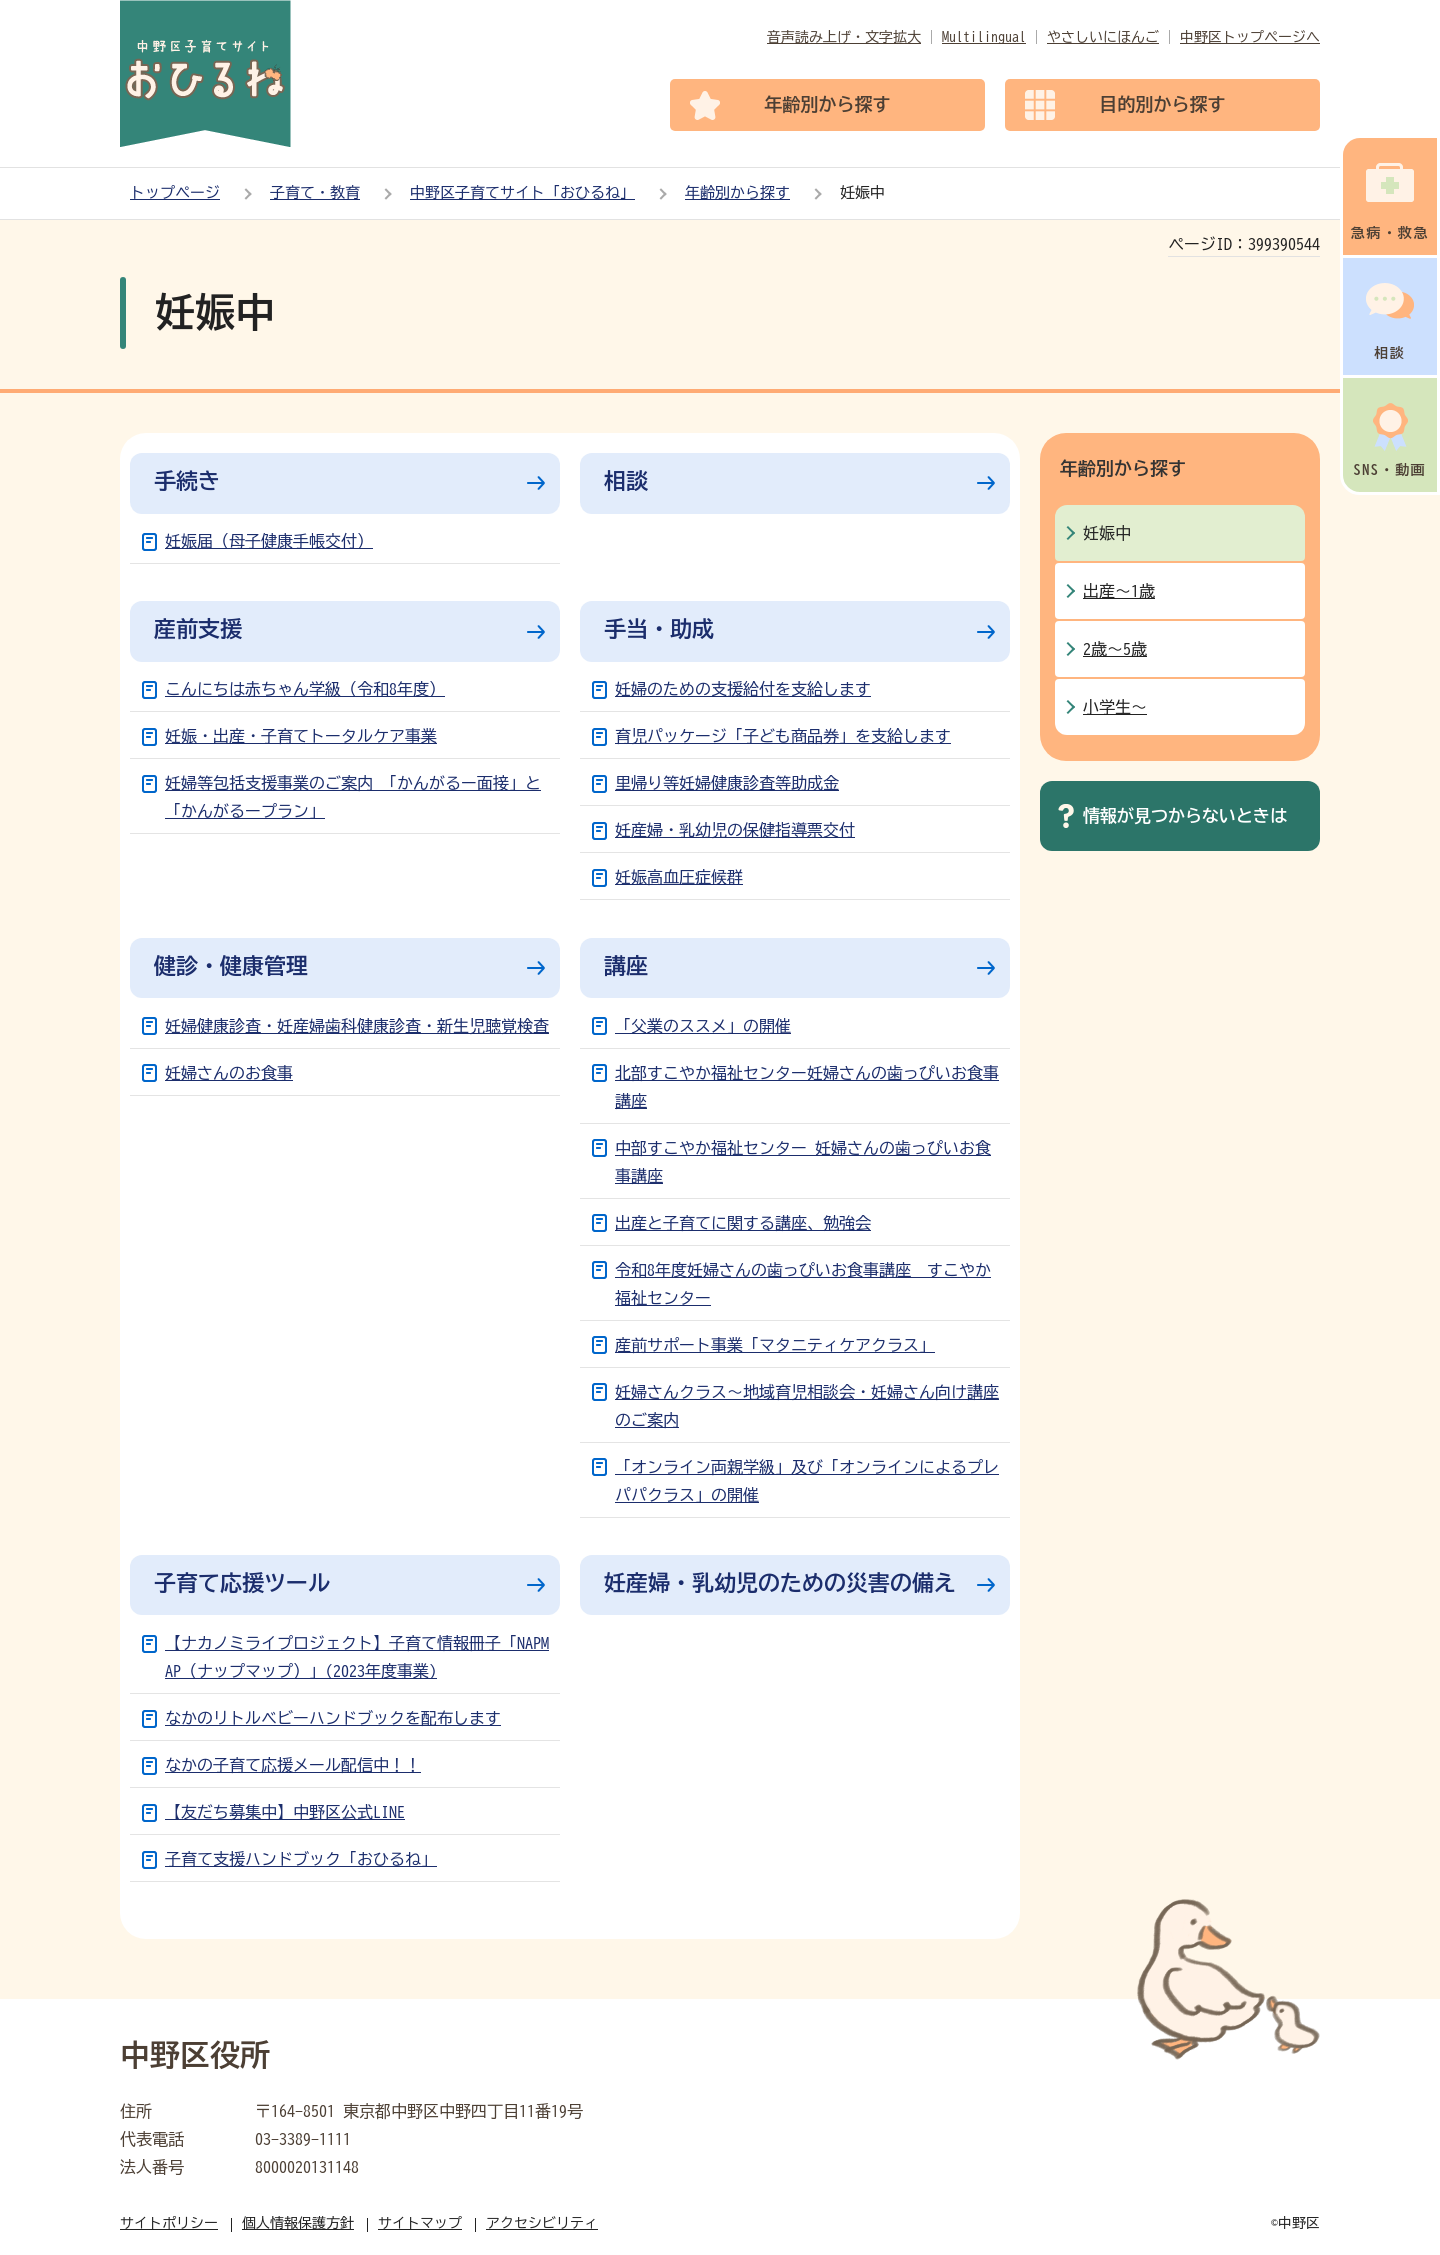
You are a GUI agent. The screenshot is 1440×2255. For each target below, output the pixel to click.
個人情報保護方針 (298, 2223)
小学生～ (1115, 707)
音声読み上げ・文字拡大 (844, 37)
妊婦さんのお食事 (229, 1073)
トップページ (175, 192)
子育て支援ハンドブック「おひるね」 (301, 1859)
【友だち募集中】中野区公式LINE (285, 1812)
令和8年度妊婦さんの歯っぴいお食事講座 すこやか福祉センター (803, 1284)
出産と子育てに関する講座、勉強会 (743, 1223)
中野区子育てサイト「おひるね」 (522, 192)
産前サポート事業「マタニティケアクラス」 (775, 1345)
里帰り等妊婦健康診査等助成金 (727, 783)
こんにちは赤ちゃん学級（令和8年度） (305, 689)
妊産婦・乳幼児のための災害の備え (780, 1583)
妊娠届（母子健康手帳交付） (269, 541)
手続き (187, 481)
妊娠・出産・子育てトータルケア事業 (301, 736)
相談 (626, 481)
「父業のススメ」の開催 (703, 1026)
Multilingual (984, 37)
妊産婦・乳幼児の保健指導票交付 (735, 830)
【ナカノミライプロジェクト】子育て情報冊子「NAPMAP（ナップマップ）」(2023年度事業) (357, 1657)
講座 (626, 966)
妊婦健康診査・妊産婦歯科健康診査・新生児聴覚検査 (357, 1026)
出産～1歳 (1119, 591)
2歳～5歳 (1115, 649)
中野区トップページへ (1250, 37)
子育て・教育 (315, 192)
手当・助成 (659, 629)
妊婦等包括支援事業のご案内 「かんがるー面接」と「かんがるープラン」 (353, 797)
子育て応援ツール (242, 1583)
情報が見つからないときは (1185, 815)
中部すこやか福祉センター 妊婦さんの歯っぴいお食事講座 (803, 1162)
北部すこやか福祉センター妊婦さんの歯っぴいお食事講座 (807, 1087)
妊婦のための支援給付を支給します (743, 689)
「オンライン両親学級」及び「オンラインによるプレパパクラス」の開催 (807, 1481)
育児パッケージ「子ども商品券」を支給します (783, 736)
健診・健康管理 (231, 966)
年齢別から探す (737, 192)
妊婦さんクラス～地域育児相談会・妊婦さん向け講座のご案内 (807, 1406)
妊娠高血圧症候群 (679, 877)
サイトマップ (420, 2223)
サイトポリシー (169, 2223)
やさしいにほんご (1103, 37)
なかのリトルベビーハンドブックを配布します (333, 1718)
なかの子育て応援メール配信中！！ (293, 1765)
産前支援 (198, 629)
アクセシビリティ (542, 2223)
